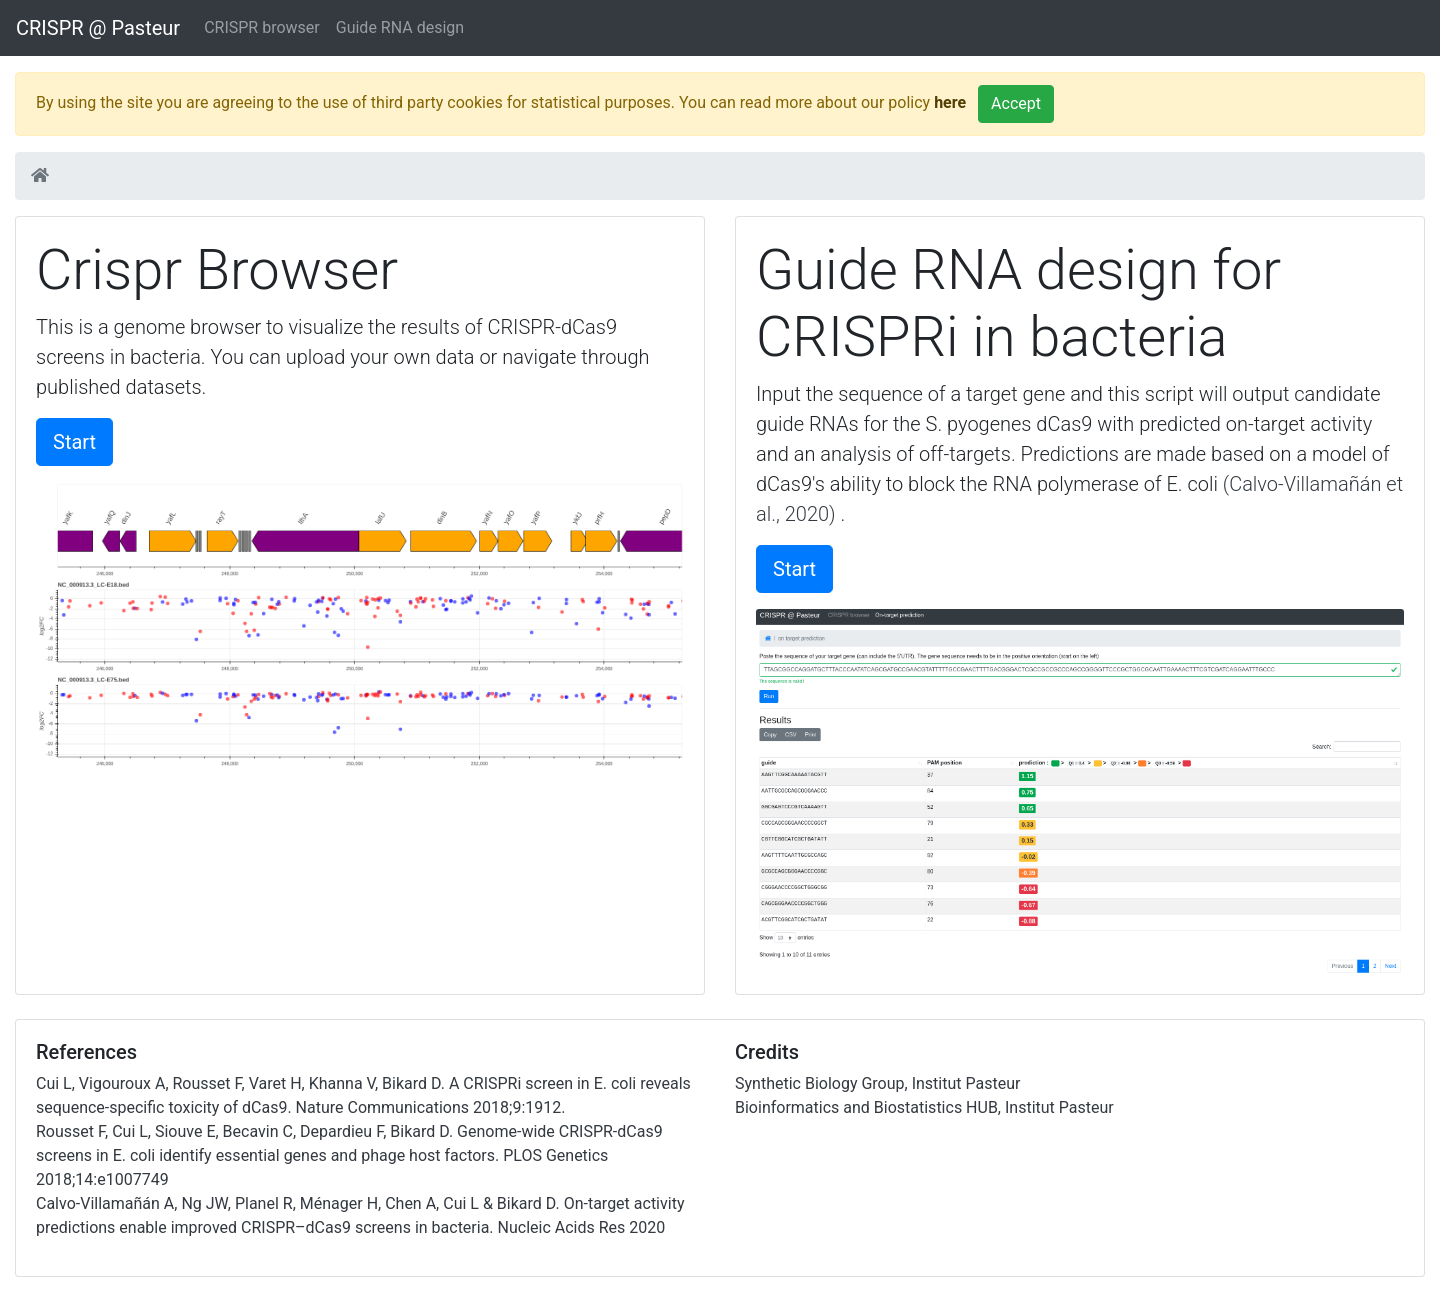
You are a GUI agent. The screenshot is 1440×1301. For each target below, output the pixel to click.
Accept (1016, 103)
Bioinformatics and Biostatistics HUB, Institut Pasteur (924, 1107)
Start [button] (74, 442)
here (950, 102)
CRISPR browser (262, 27)
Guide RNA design (400, 27)
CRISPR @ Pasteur (98, 28)
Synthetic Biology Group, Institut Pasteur (877, 1083)
